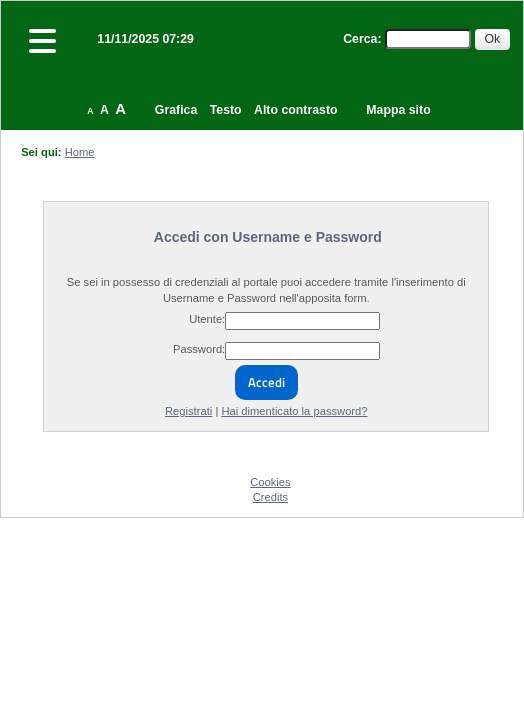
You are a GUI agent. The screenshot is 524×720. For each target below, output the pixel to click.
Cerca (360, 39)
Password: (199, 349)
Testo (226, 110)
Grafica (176, 110)
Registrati (188, 411)
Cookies (270, 482)
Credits (270, 497)
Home (80, 152)
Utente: (207, 319)
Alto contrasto (295, 110)
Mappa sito (398, 110)
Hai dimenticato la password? (294, 411)
